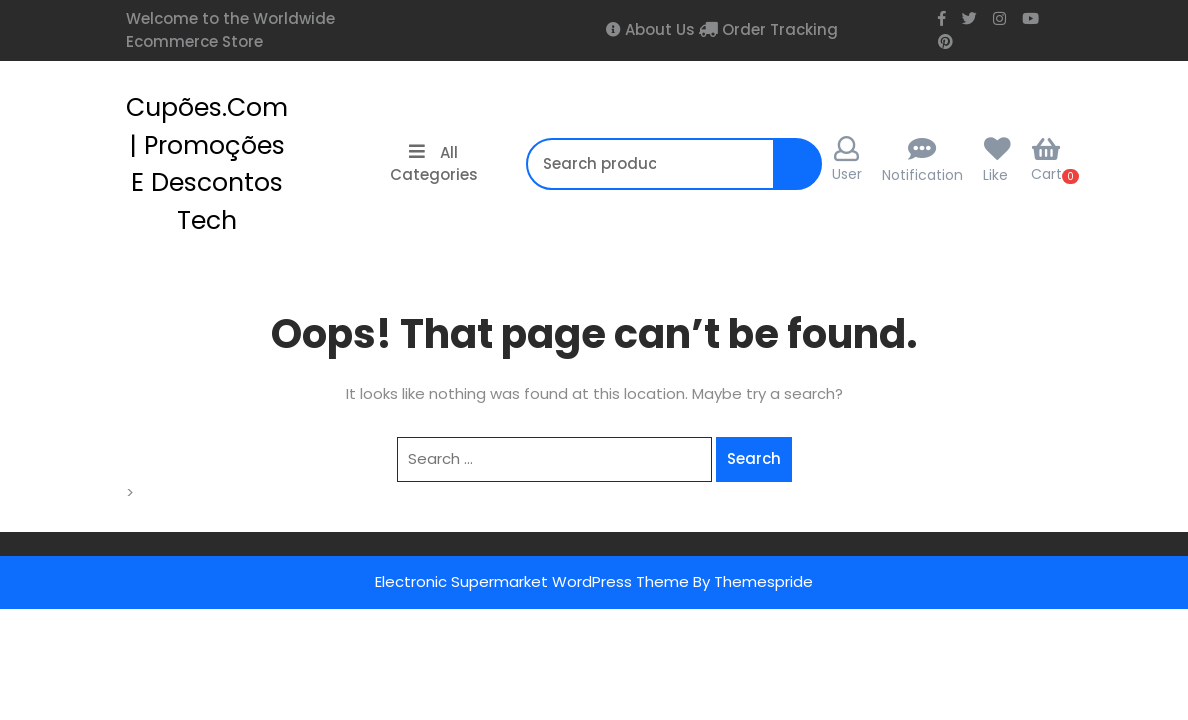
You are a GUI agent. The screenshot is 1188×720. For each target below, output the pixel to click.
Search (802, 174)
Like (995, 175)
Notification (922, 175)
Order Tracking (778, 29)
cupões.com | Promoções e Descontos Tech (207, 164)
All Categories (434, 164)
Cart (1046, 160)
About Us (658, 29)
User (847, 160)
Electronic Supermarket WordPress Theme (532, 581)
